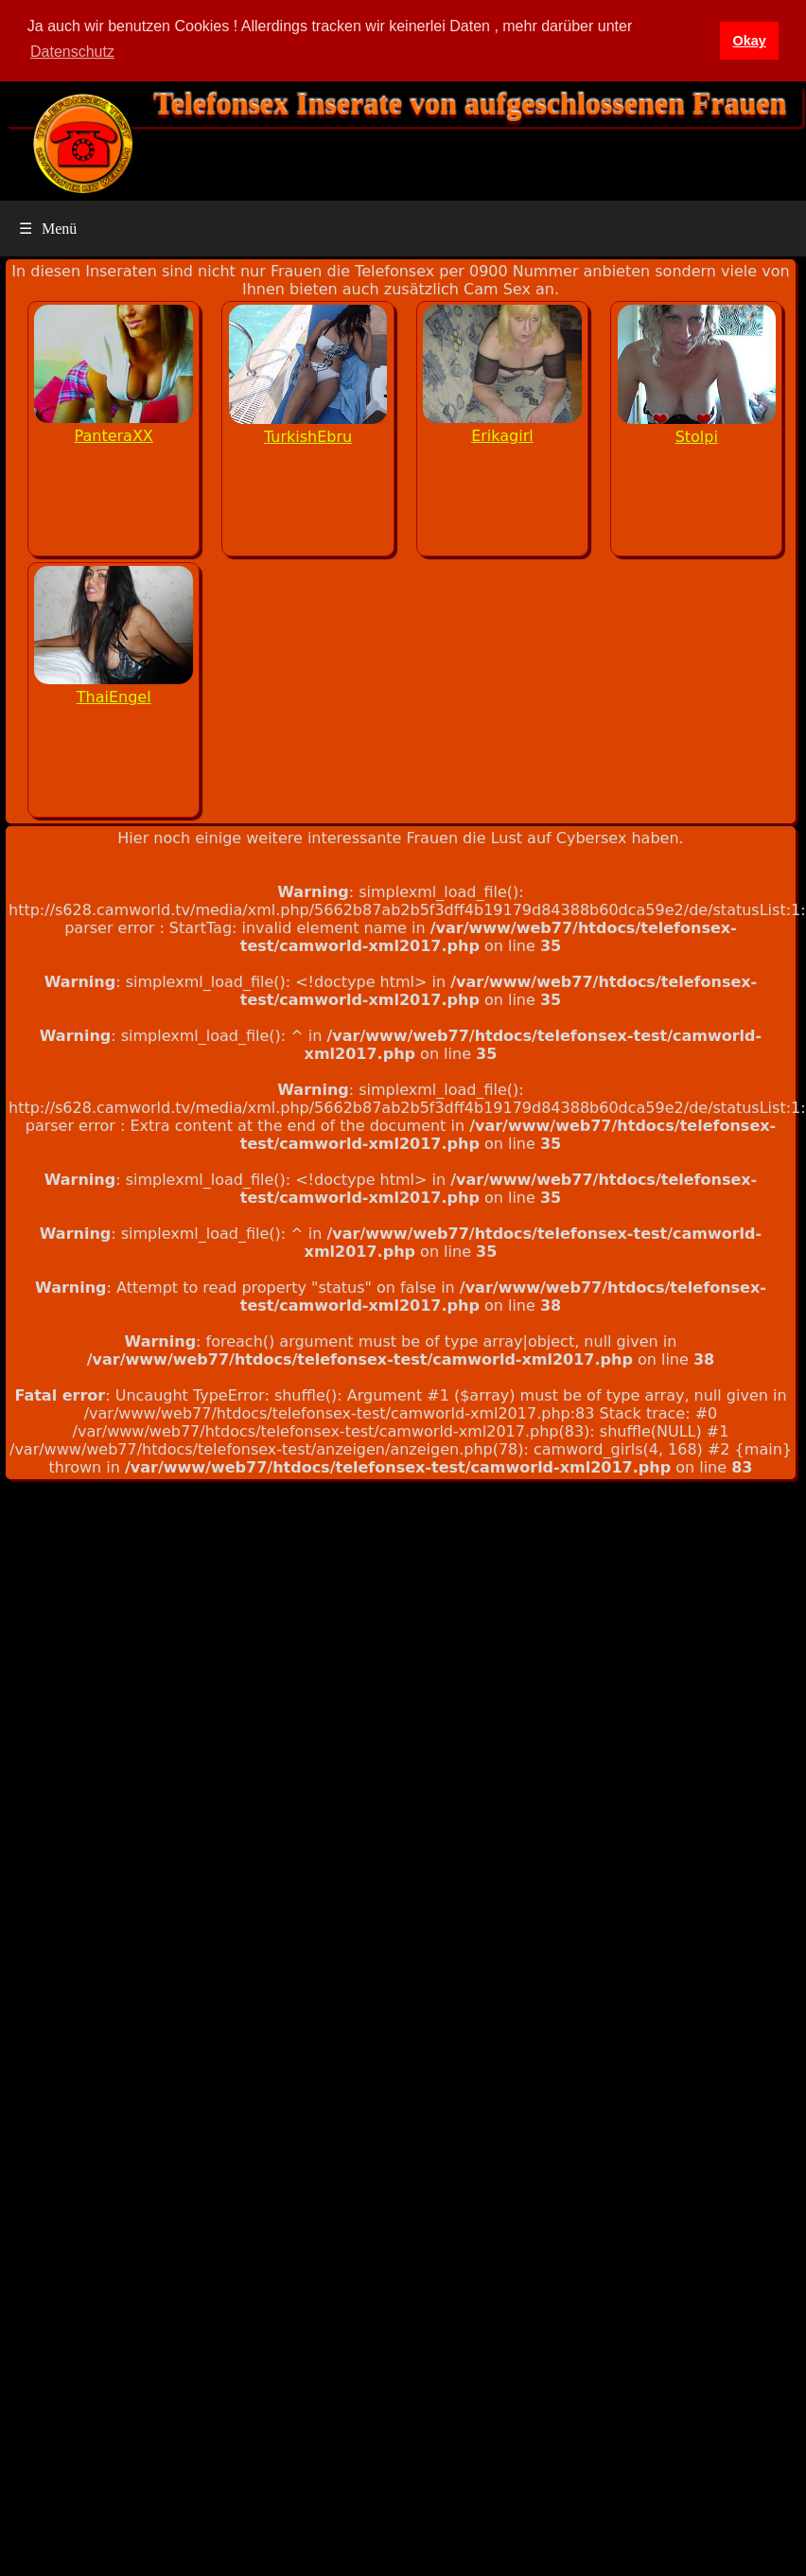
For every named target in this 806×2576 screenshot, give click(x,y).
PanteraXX (114, 436)
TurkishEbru (308, 437)
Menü (48, 229)
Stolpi (696, 437)
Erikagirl (502, 436)
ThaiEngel (114, 697)
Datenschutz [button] (72, 52)
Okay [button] (748, 40)
